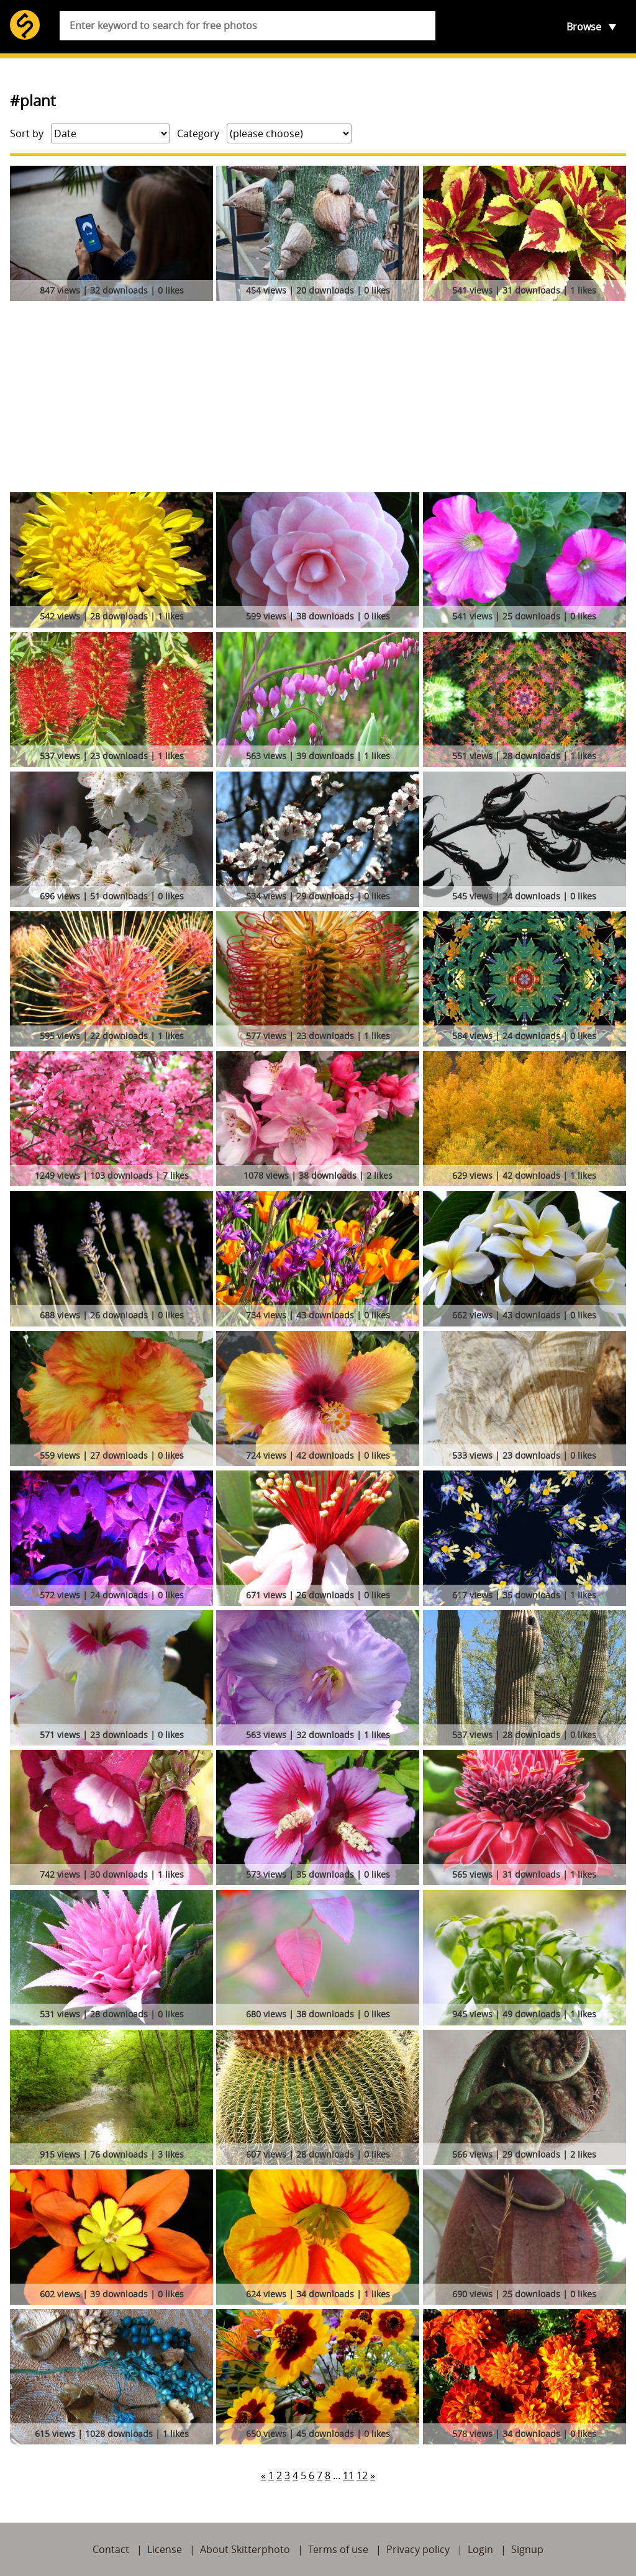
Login (480, 2549)
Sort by (26, 133)
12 (362, 2475)
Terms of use (338, 2549)
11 (348, 2475)
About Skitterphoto (245, 2549)
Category (198, 133)
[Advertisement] (318, 399)
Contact (111, 2549)
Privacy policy (418, 2549)
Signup (527, 2549)
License (164, 2549)
